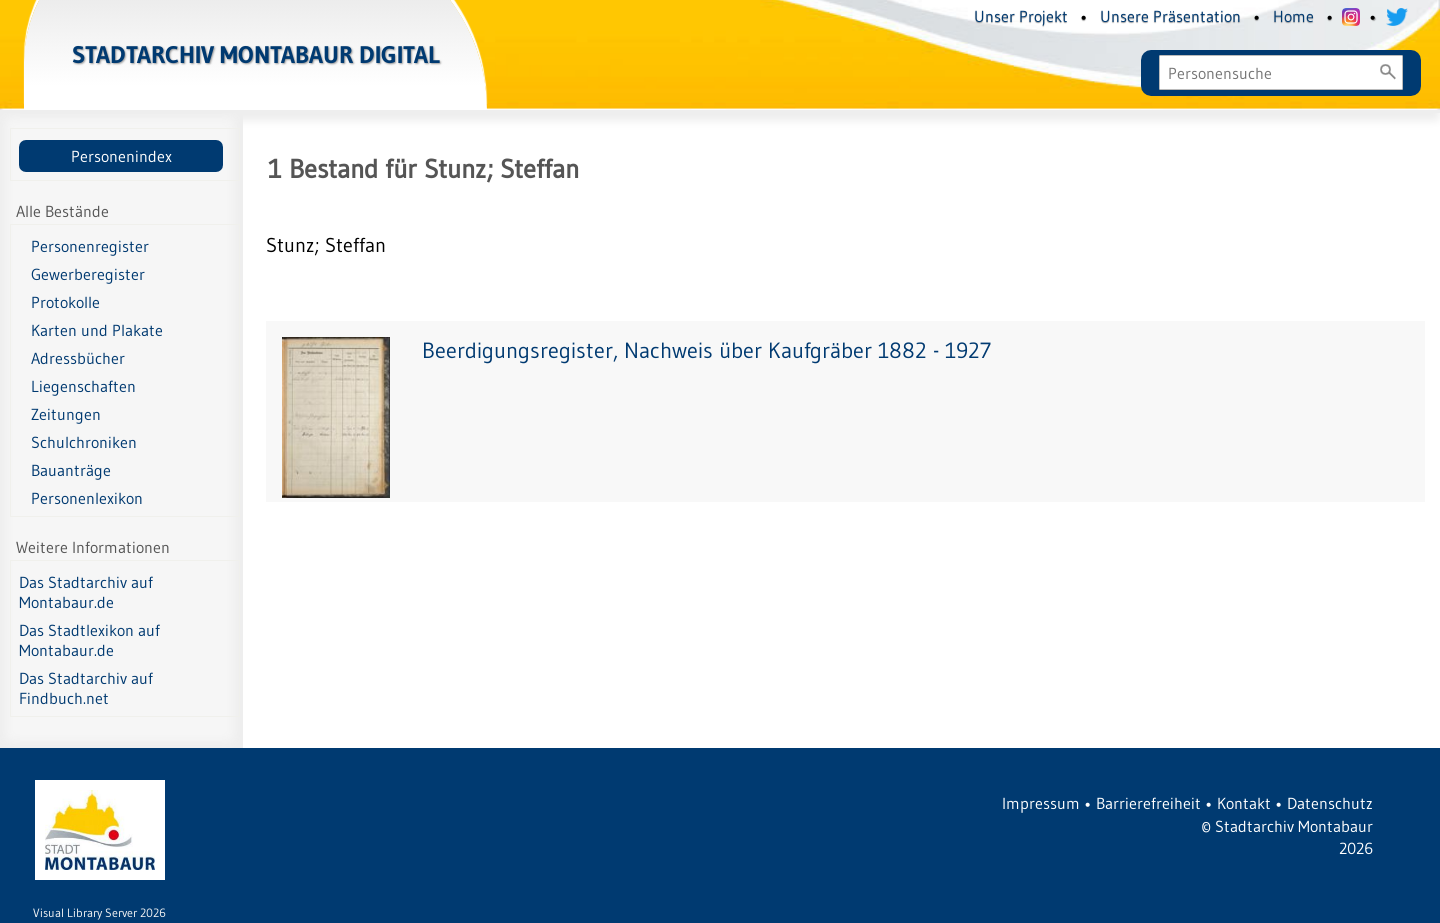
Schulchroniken (84, 442)
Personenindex (121, 156)
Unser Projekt (1021, 16)
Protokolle (65, 302)
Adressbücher (78, 358)
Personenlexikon (87, 498)
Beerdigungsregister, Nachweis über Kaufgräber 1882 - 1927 (706, 350)
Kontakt (1244, 803)
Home (1293, 16)
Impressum (1041, 803)
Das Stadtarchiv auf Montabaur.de (86, 592)
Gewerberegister (88, 274)
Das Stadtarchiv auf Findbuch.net (86, 688)
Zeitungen (66, 414)
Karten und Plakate (97, 330)
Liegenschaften (83, 386)
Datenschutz (1330, 803)
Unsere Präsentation (1170, 16)
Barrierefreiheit (1148, 803)
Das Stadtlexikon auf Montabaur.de (89, 640)
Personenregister (90, 246)
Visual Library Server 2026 (99, 912)
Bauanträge (71, 470)
